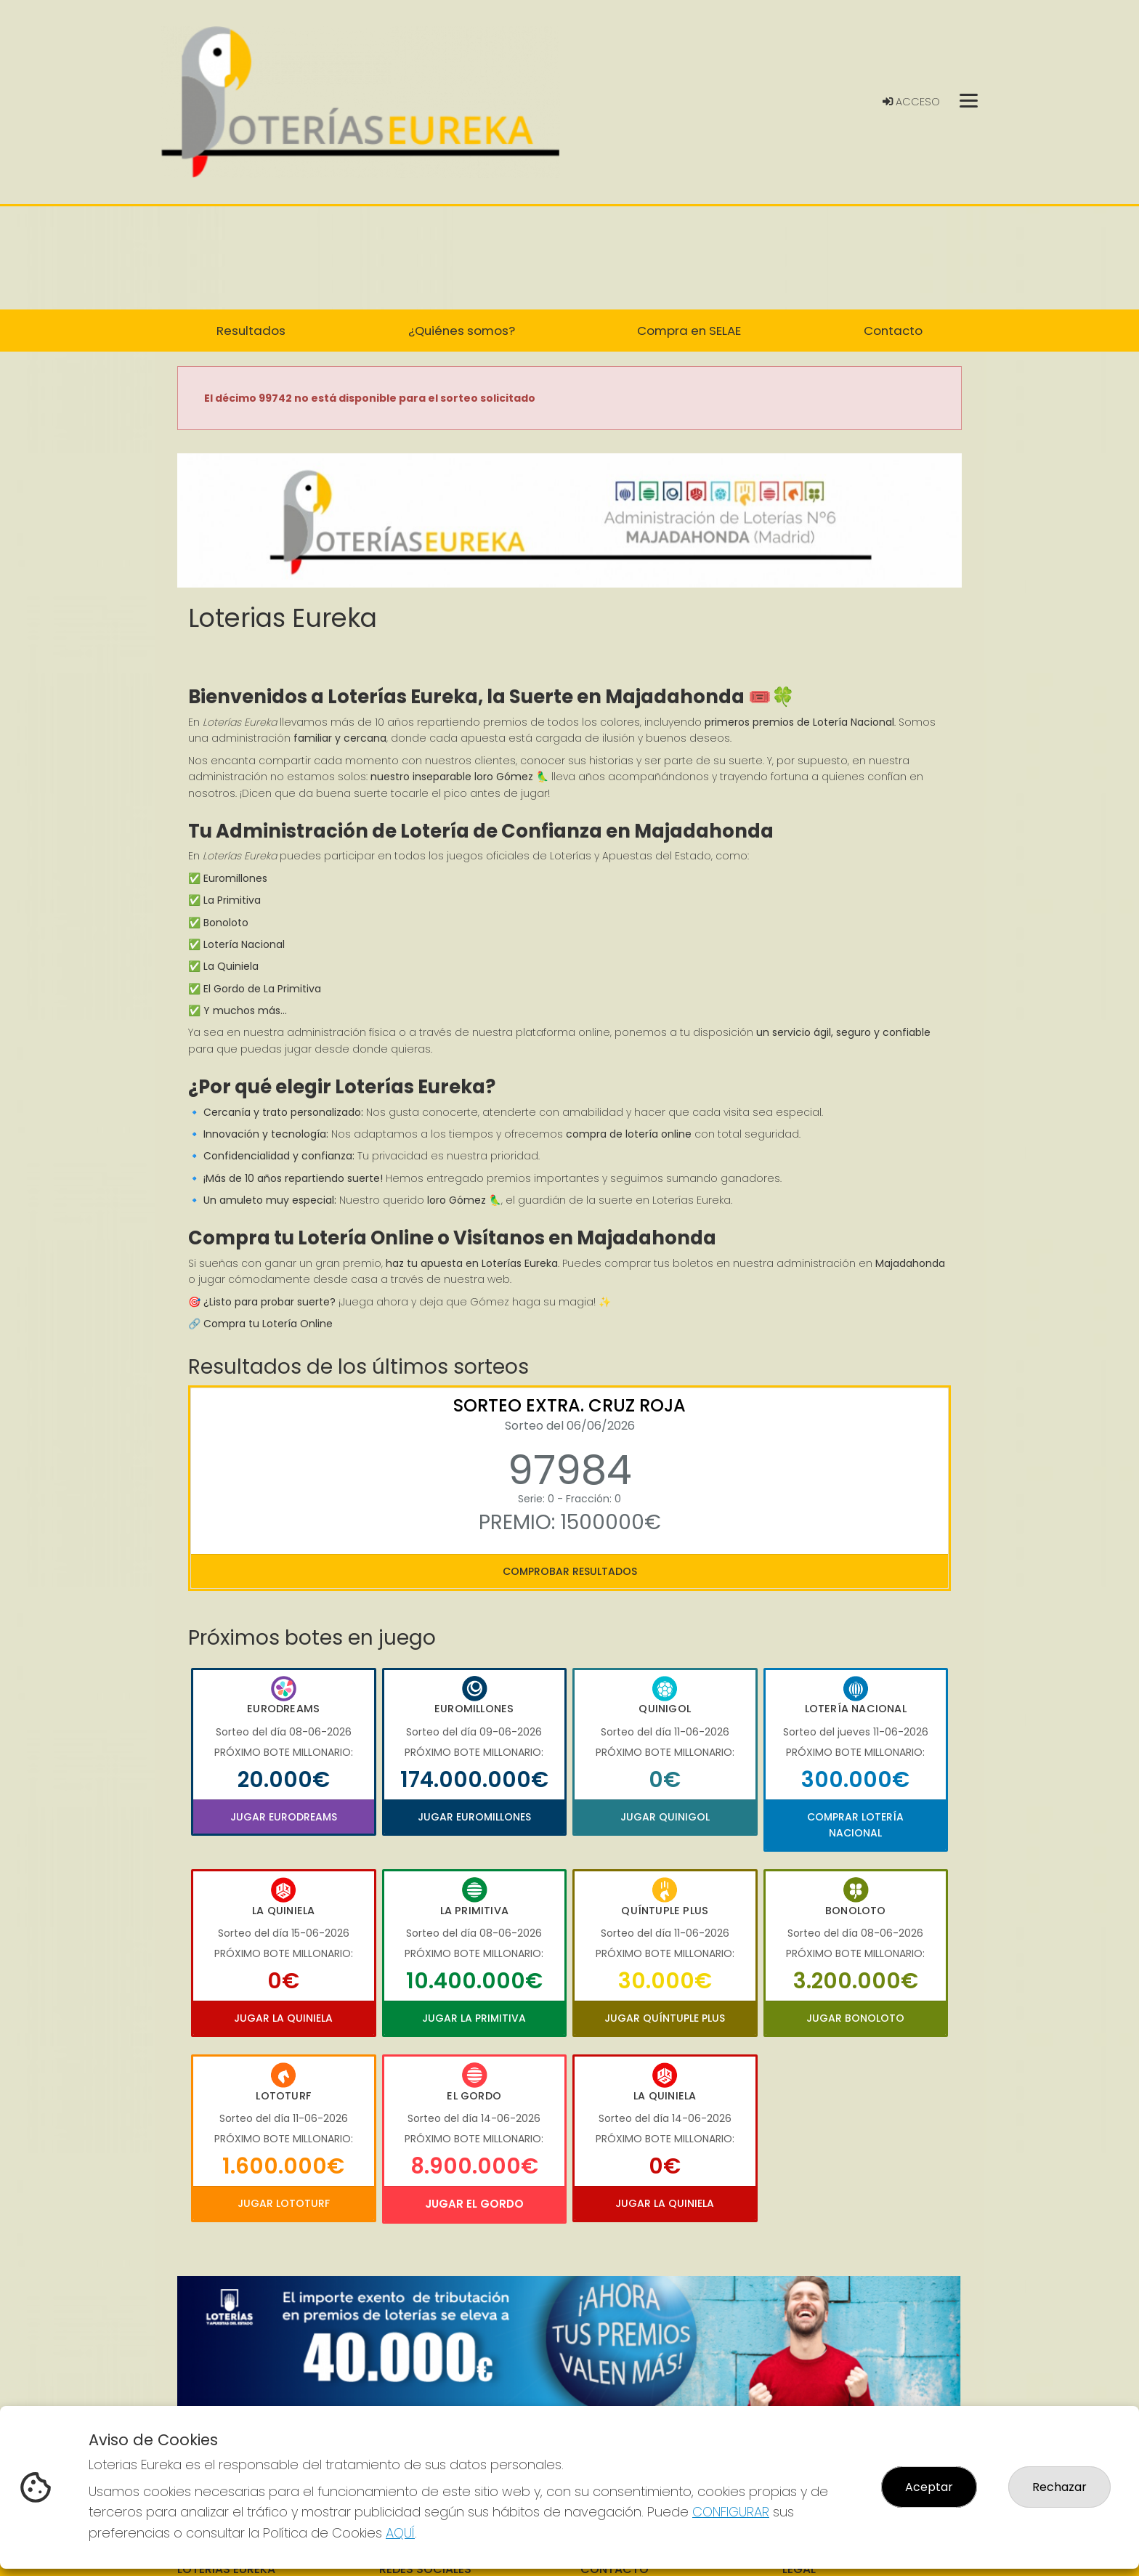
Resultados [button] (250, 330)
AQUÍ (400, 2533)
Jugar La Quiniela (283, 2018)
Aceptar (929, 2487)
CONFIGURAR (730, 2512)
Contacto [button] (893, 330)
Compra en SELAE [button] (689, 330)
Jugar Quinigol (665, 1817)
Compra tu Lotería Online (268, 1323)
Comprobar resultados (570, 1571)
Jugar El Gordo (474, 2203)
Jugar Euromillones (474, 1817)
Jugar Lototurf (284, 2203)
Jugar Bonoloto (855, 2018)
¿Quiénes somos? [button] (461, 330)
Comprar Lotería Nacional (855, 1825)
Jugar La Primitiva (474, 2018)
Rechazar (1059, 2487)
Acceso (911, 101)
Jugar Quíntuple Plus (664, 2018)
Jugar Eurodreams (283, 1817)
